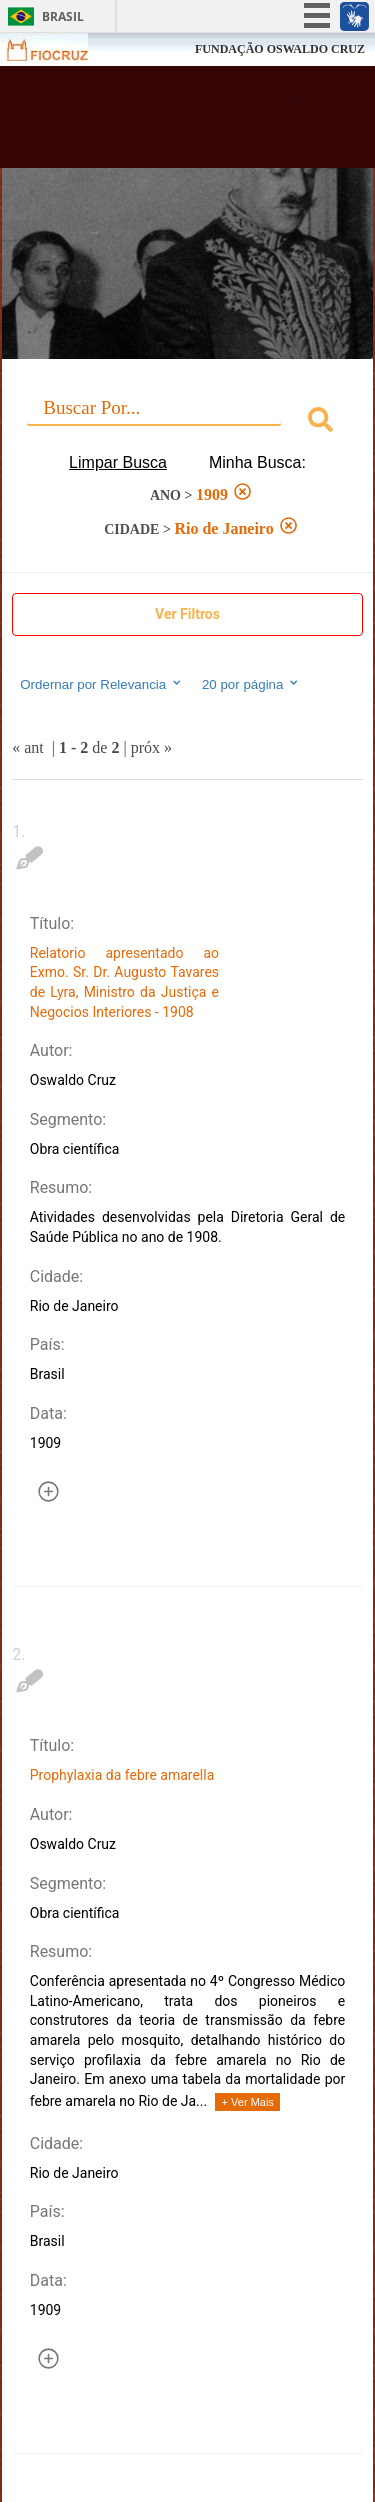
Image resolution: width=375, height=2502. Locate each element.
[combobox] (187, 422)
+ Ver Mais (248, 2102)
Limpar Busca (118, 462)
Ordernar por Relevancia (101, 684)
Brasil (63, 16)
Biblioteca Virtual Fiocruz (160, 123)
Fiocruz (59, 49)
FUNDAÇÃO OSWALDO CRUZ (280, 49)
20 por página (251, 684)
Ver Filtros (187, 614)
